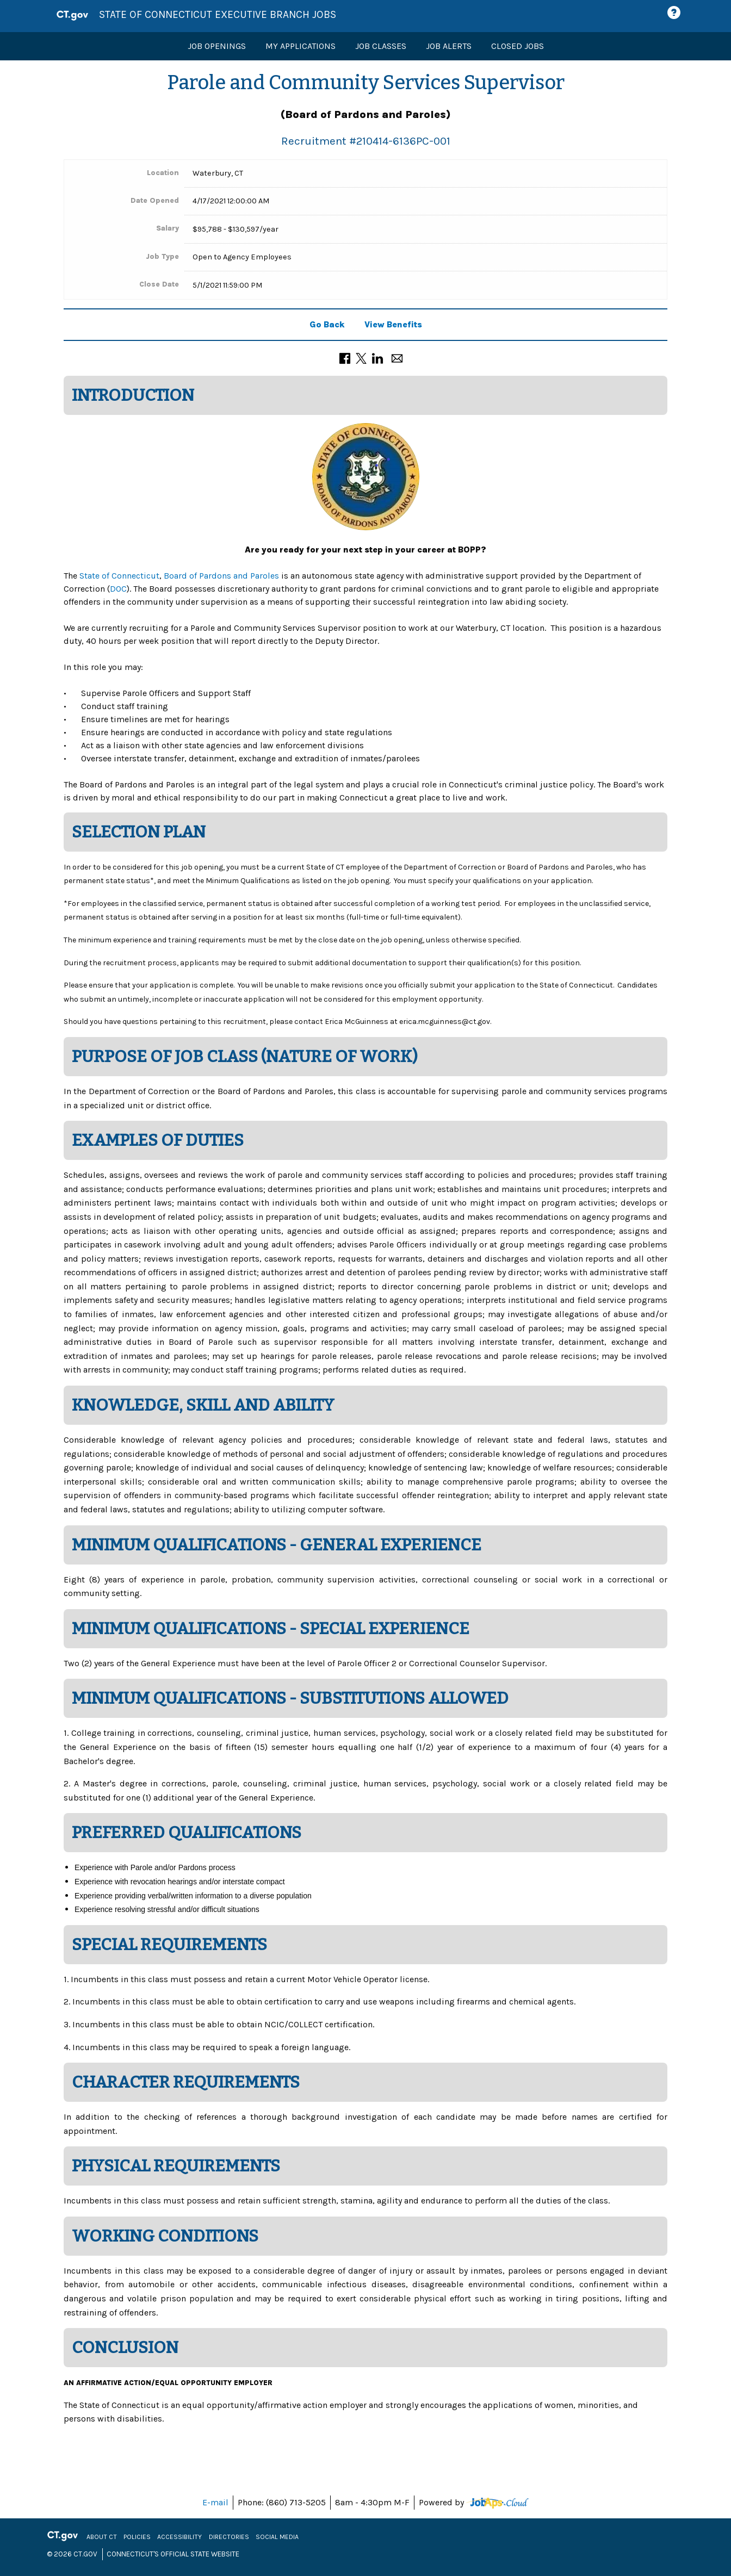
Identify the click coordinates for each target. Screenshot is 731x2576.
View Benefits (393, 324)
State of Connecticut (119, 575)
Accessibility (180, 2537)
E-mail (215, 2502)
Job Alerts (449, 46)
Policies (138, 2537)
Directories (229, 2537)
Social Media (278, 2537)
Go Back (327, 324)
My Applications (300, 46)
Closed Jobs (517, 46)
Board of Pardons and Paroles (221, 575)
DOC (118, 589)
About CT (103, 2537)
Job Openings (217, 46)
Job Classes (380, 46)
